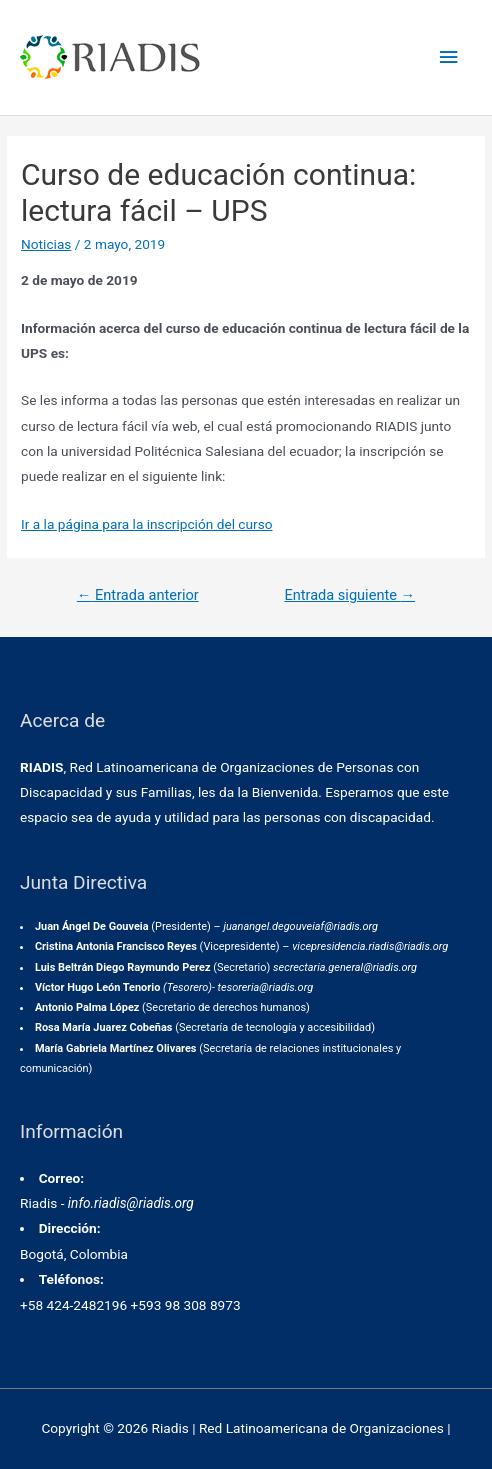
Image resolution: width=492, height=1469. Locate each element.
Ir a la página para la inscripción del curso (146, 524)
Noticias (46, 244)
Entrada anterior (138, 595)
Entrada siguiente (349, 595)
